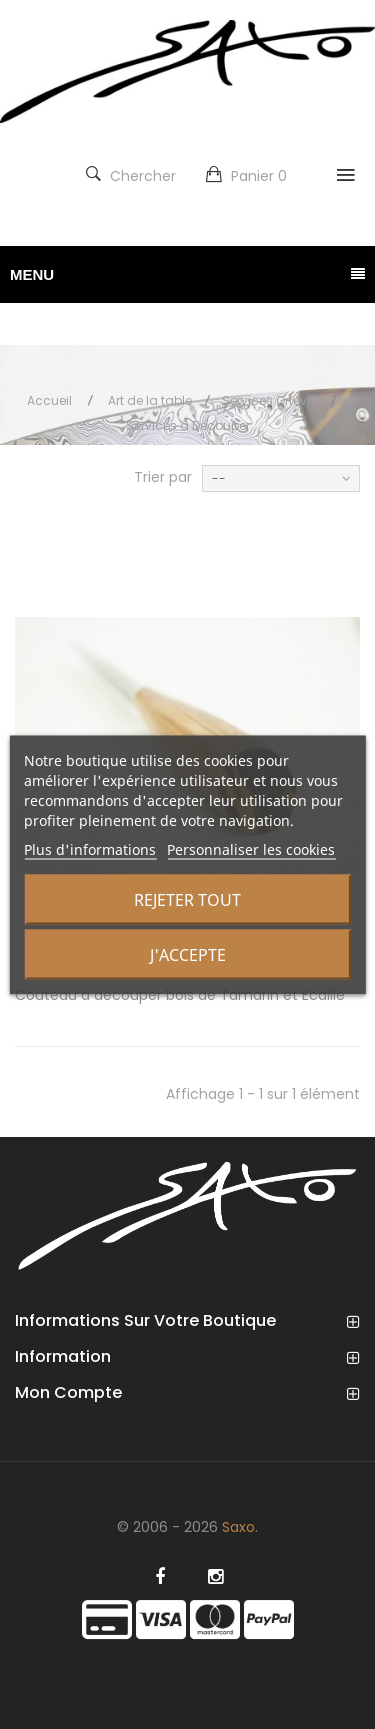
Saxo (238, 1527)
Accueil (49, 400)
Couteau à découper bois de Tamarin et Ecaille (180, 995)
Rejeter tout (187, 899)
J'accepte (188, 954)
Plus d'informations (90, 848)
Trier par (163, 477)
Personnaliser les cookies (251, 848)
